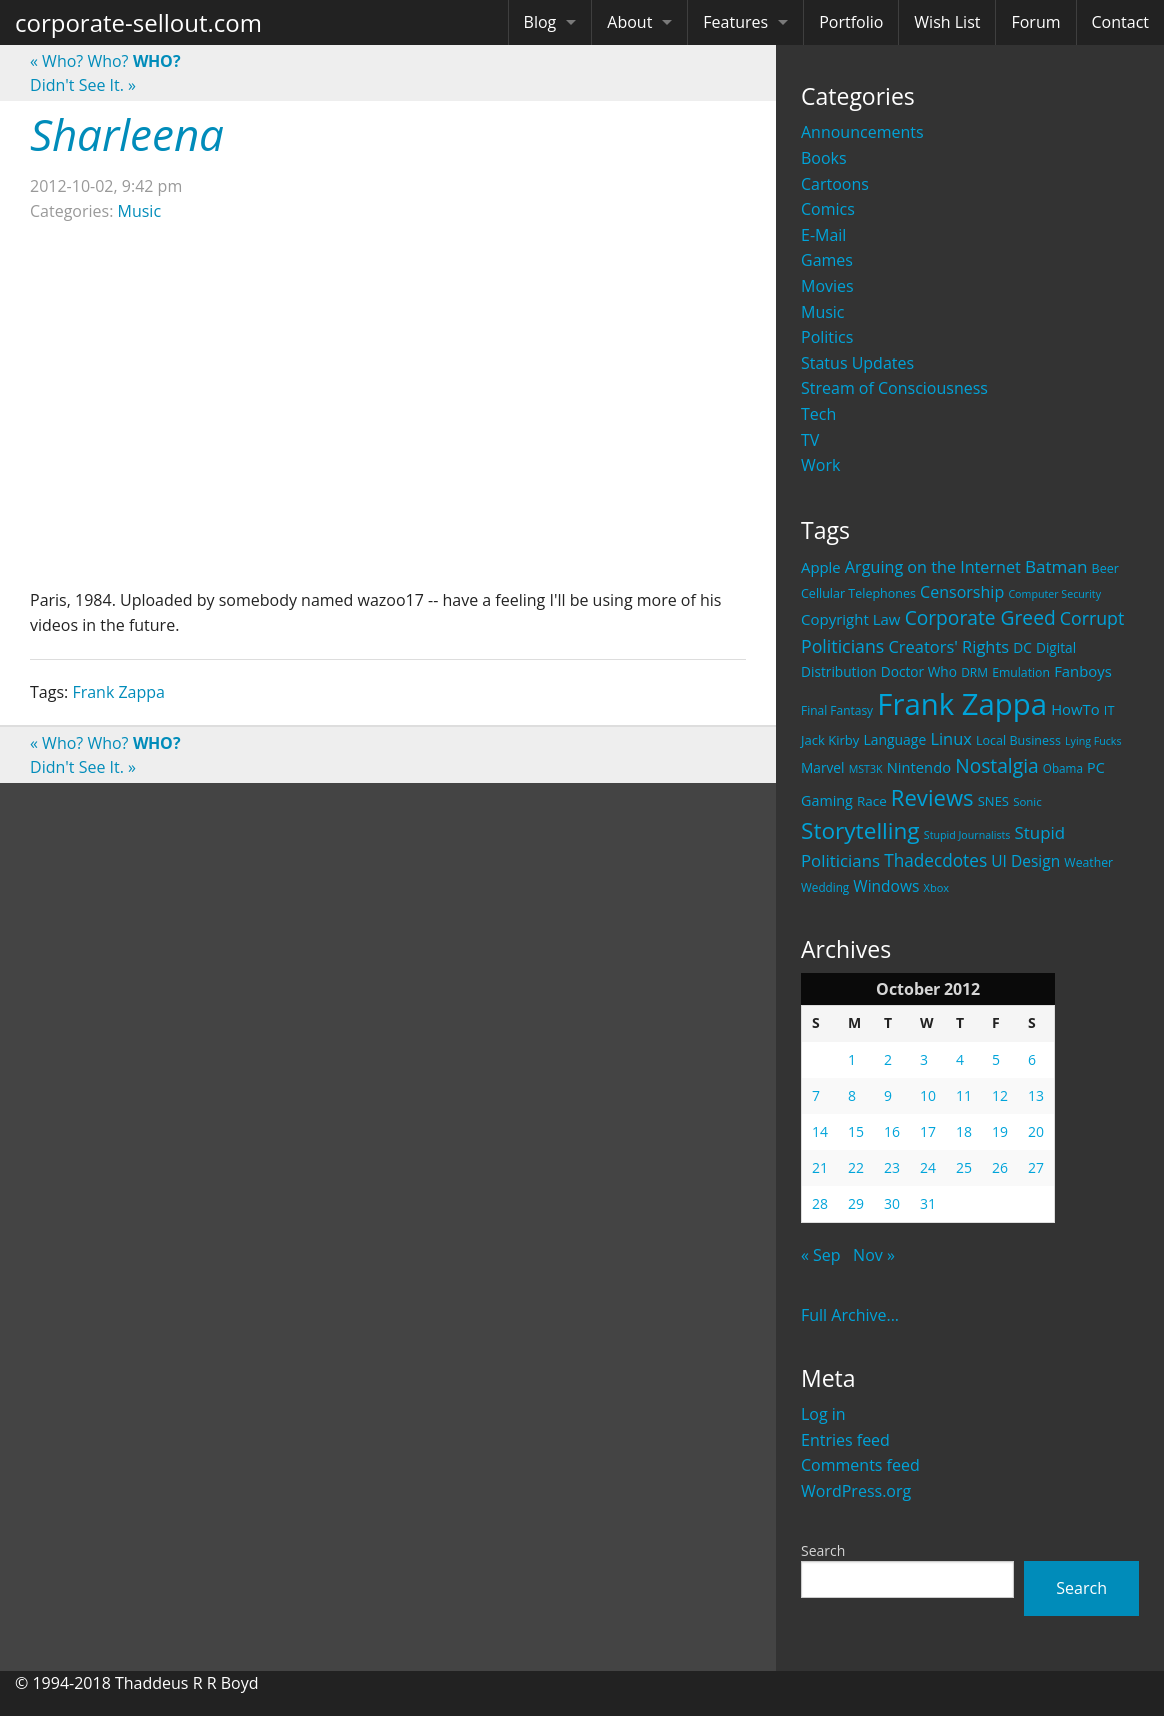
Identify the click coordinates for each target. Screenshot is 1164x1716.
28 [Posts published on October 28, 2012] (820, 1203)
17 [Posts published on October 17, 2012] (928, 1131)
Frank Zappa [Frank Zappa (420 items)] (962, 704)
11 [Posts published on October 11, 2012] (964, 1095)
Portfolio (851, 22)
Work (820, 465)
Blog (540, 22)
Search (823, 1550)
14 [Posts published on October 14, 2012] (820, 1131)
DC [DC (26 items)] (1022, 647)
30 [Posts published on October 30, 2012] (892, 1203)
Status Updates (857, 363)
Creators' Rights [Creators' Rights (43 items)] (948, 646)
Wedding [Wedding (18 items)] (825, 887)
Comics (828, 209)
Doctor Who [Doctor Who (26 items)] (919, 671)
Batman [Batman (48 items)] (1056, 566)
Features (735, 22)
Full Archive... (850, 1315)
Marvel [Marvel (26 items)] (823, 767)
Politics (827, 337)
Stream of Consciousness (894, 388)
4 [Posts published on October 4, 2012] (960, 1059)
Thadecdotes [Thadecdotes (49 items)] (935, 860)
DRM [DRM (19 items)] (974, 672)
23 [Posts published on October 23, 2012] (892, 1167)
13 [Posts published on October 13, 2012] (1036, 1095)
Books (824, 158)
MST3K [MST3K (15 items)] (866, 769)
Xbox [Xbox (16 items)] (937, 887)
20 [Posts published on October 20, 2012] (1036, 1131)
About (629, 22)
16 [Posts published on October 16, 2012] (892, 1131)
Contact (1120, 22)
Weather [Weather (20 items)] (1088, 862)
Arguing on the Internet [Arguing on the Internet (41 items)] (933, 567)
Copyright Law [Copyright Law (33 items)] (850, 619)
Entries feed (845, 1440)
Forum (1035, 22)
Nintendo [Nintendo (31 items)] (919, 767)
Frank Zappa (118, 692)
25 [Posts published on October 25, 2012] (964, 1167)
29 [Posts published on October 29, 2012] (856, 1203)
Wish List (947, 22)
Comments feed (860, 1465)
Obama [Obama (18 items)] (1063, 768)
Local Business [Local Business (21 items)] (1018, 740)
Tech (818, 414)
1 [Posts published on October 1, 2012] (852, 1059)
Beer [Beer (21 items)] (1105, 568)
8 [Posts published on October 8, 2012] (852, 1095)
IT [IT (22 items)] (1109, 710)
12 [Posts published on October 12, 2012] (1000, 1095)
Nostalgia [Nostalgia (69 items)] (996, 765)
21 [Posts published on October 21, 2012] (820, 1167)
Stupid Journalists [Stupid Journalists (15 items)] (967, 835)
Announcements (862, 132)
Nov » (874, 1255)
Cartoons (835, 184)
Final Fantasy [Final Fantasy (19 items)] (837, 710)
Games (827, 260)
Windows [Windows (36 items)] (886, 886)
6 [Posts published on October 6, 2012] (1032, 1059)
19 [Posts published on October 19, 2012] (1000, 1131)
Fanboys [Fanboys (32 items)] (1083, 671)
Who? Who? (105, 61)
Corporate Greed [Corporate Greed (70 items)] (980, 617)
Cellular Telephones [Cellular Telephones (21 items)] (858, 593)
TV (810, 440)
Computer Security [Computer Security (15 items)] (1054, 594)
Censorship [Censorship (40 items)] (962, 592)
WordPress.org (856, 1491)
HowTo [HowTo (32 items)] (1075, 709)
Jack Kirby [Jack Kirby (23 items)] (830, 740)
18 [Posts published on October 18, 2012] (964, 1131)
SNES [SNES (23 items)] (993, 801)
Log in (823, 1414)
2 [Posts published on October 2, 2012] (888, 1059)
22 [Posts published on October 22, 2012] (856, 1167)
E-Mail (823, 235)
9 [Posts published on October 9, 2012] (888, 1095)
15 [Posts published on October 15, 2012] (856, 1131)
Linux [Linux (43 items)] (951, 738)
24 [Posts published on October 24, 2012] (928, 1167)
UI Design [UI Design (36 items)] (1025, 861)
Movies (827, 286)
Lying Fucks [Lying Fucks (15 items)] (1093, 741)
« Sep (821, 1255)
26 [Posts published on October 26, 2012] (1000, 1167)
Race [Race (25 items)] (872, 801)
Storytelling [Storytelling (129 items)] (860, 830)
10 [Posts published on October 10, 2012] (928, 1095)
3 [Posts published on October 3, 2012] (924, 1059)
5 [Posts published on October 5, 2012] (996, 1059)
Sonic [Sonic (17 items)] (1027, 801)
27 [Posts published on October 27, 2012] (1036, 1167)
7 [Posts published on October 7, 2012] (816, 1095)
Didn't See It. (83, 85)
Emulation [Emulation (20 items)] (1021, 672)
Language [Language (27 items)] (894, 739)
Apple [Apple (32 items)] (821, 567)
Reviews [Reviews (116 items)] (932, 797)
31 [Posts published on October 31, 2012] (928, 1203)
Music (823, 312)
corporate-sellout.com (138, 22)
